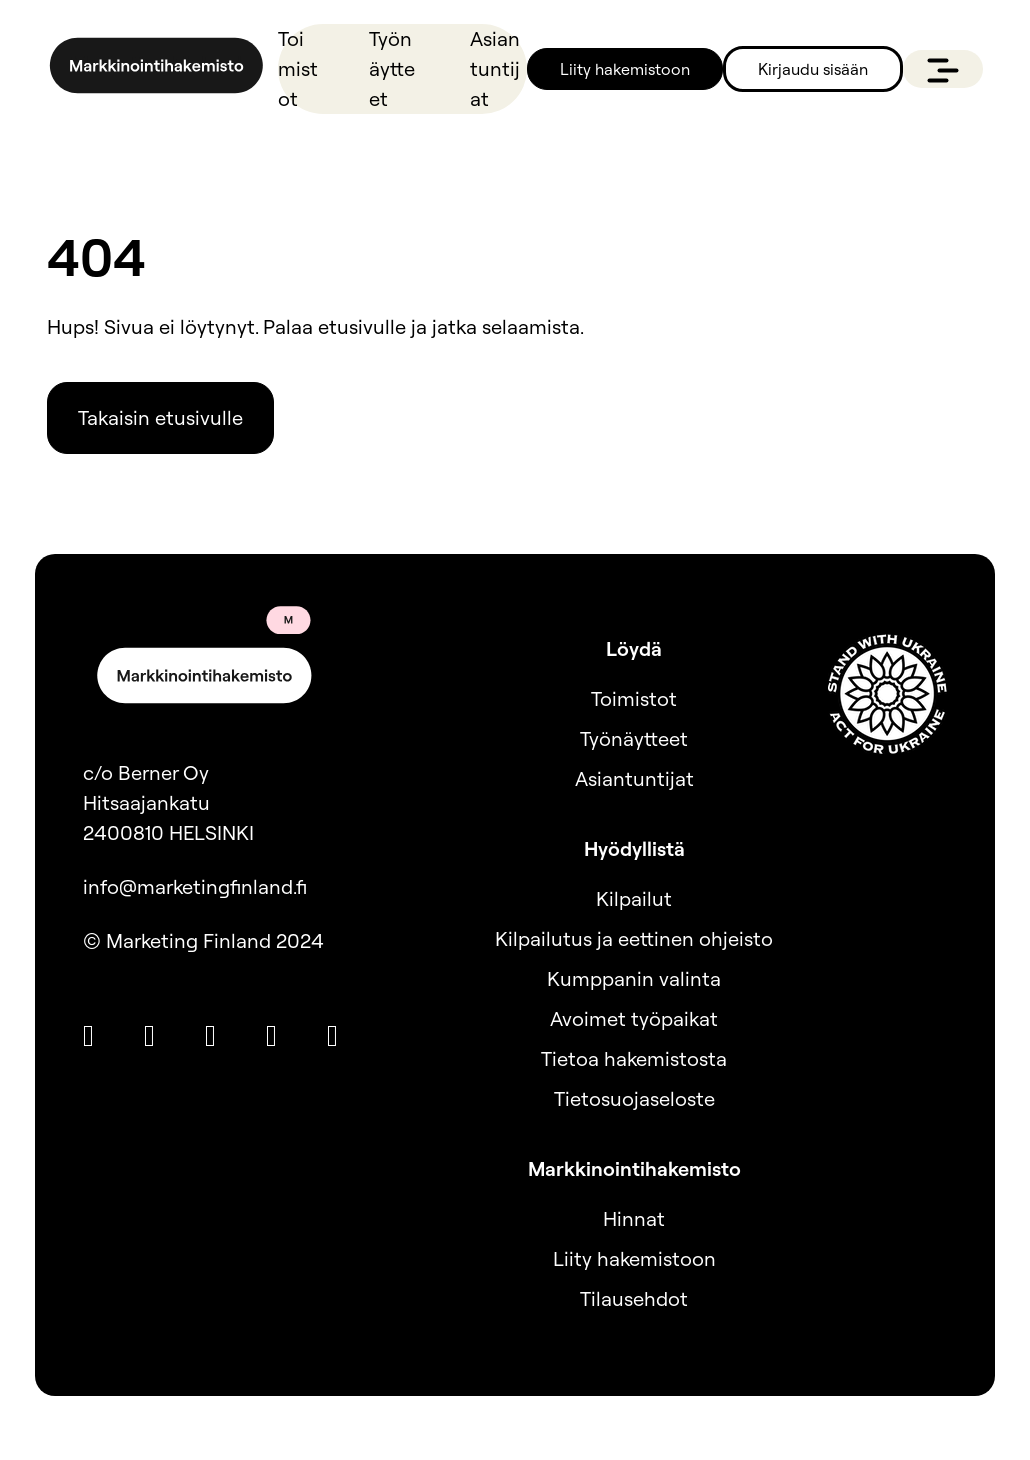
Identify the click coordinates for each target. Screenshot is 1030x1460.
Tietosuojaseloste (634, 1098)
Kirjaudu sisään (813, 69)
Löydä (634, 648)
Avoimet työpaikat (634, 1018)
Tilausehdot (634, 1298)
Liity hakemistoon (625, 69)
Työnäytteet (392, 68)
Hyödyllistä (634, 848)
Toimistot (298, 68)
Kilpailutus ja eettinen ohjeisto (634, 938)
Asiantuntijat (495, 68)
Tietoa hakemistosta (634, 1058)
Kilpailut (634, 898)
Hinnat (634, 1218)
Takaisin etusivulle (160, 417)
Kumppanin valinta (634, 978)
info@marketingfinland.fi (195, 886)
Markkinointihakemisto (634, 1168)
